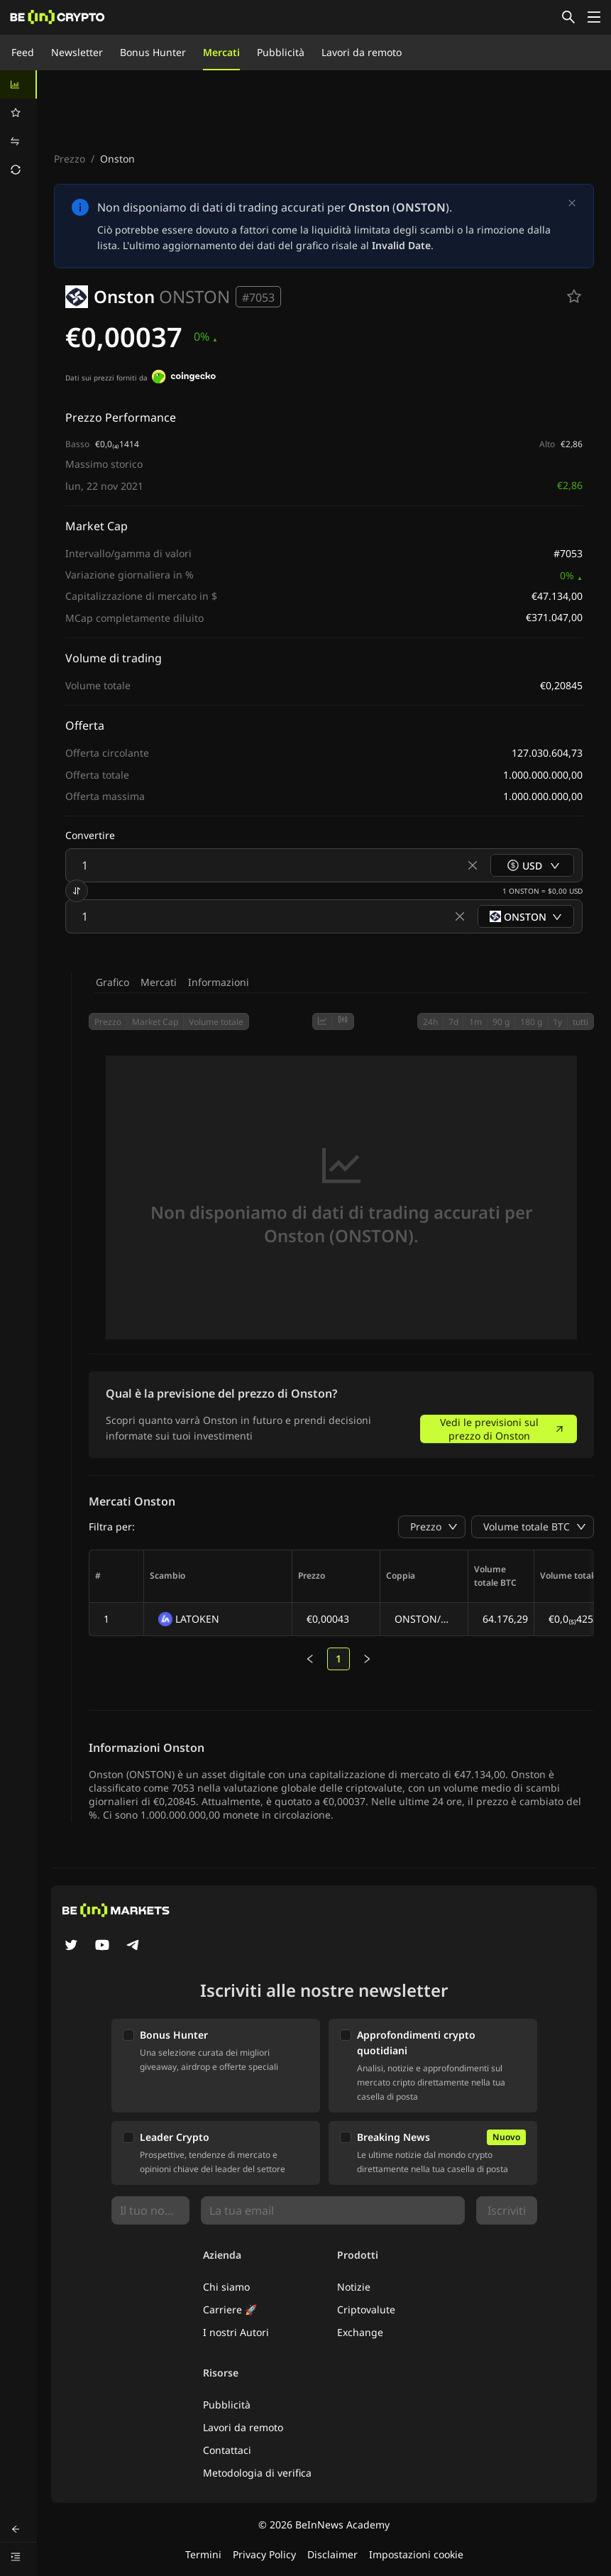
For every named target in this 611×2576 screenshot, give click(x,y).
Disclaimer (332, 2554)
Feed (22, 52)
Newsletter (77, 52)
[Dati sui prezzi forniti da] (184, 378)
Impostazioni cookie (416, 2554)
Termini (203, 2554)
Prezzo (69, 158)
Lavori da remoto (361, 52)
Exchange (360, 2332)
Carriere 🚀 (230, 2309)
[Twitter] (70, 1946)
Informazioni (218, 982)
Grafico (112, 982)
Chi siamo (226, 2286)
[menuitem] (18, 84)
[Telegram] (133, 1946)
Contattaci (227, 2450)
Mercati (221, 52)
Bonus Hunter (153, 52)
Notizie (353, 2286)
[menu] (18, 127)
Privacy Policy (264, 2554)
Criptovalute (366, 2309)
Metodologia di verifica (257, 2472)
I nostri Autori (236, 2332)
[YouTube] (102, 1946)
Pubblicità (280, 52)
